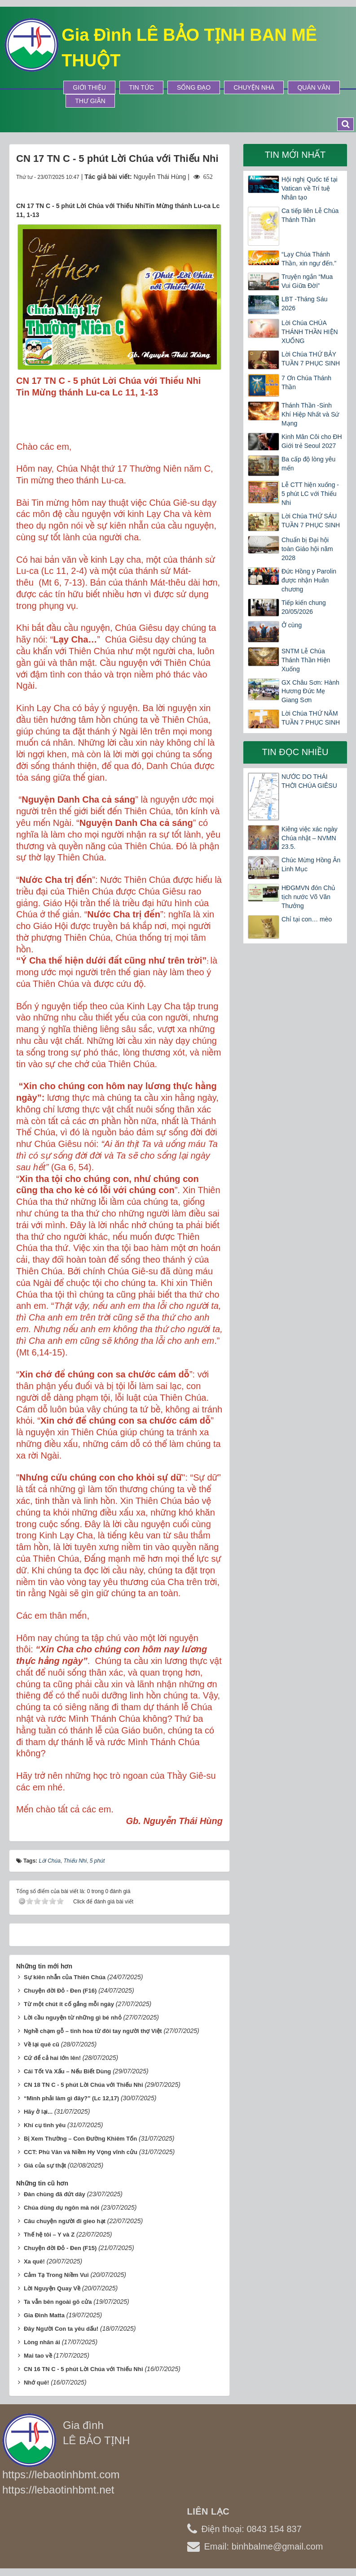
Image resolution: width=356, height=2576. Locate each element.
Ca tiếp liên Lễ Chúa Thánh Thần (309, 215)
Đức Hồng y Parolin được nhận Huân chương (308, 580)
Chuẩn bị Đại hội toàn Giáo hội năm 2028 (307, 548)
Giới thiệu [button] (89, 87)
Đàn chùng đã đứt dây (54, 2194)
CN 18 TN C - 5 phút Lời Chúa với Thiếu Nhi (83, 2084)
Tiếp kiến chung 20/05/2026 (303, 607)
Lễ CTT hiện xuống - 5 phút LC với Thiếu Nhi (310, 493)
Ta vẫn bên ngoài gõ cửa (58, 2301)
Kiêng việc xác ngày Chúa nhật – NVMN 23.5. (309, 838)
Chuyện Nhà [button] (253, 87)
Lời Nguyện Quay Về (52, 2288)
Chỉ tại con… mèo (306, 919)
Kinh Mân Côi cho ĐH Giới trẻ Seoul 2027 (311, 441)
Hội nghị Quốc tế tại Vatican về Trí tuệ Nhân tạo (309, 188)
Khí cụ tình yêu (45, 2125)
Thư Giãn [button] (90, 100)
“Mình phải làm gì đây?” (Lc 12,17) (71, 2098)
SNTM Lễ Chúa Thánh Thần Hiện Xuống (305, 660)
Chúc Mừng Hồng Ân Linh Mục (310, 864)
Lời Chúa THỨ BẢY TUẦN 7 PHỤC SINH (310, 359)
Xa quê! (34, 2261)
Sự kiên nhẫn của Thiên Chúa (64, 1977)
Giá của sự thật (45, 2165)
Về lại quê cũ (41, 2044)
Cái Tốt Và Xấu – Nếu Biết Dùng (67, 2071)
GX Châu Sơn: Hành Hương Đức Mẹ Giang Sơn (310, 691)
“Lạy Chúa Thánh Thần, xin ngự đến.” (308, 259)
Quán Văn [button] (313, 87)
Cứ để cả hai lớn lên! (52, 2058)
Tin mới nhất (295, 155)
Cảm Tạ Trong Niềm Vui (56, 2275)
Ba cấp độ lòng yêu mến (308, 464)
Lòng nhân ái (42, 2342)
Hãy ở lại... (38, 2111)
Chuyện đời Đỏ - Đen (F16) (60, 1990)
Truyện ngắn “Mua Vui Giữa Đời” (307, 281)
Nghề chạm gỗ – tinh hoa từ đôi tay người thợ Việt (93, 2031)
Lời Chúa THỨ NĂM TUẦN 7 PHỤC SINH (310, 718)
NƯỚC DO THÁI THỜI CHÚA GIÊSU (309, 781)
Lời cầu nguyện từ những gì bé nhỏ (73, 2017)
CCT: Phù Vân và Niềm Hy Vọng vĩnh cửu (80, 2152)
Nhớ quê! (36, 2382)
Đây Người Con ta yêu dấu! (61, 2328)
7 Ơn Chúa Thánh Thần (306, 382)
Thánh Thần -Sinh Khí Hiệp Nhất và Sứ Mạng (310, 414)
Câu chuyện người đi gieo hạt (64, 2221)
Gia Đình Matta (44, 2315)
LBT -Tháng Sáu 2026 (304, 303)
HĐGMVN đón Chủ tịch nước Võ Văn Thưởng (308, 896)
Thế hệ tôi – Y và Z (49, 2234)
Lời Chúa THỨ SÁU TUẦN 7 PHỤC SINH (310, 521)
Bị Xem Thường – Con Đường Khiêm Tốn (80, 2138)
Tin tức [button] (141, 87)
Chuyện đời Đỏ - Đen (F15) (60, 2248)
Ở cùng (291, 625)
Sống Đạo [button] (194, 87)
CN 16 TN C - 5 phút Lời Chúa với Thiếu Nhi (83, 2369)
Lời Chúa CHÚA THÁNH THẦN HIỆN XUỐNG (309, 331)
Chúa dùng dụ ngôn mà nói (61, 2207)
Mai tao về (38, 2355)
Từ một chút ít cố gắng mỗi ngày (69, 2004)
